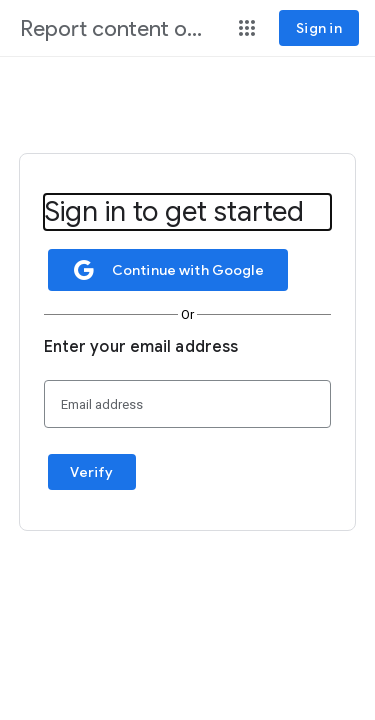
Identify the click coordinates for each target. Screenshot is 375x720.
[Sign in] (319, 28)
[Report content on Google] (116, 30)
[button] (247, 28)
